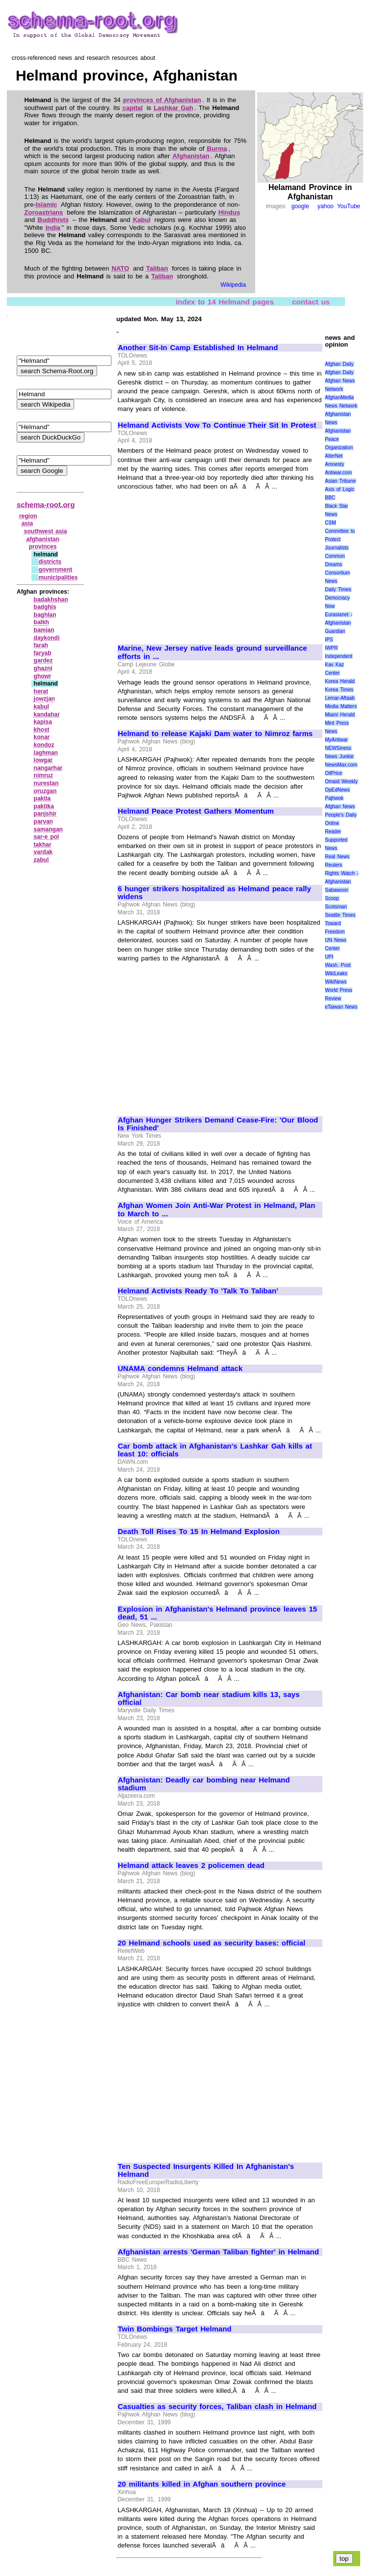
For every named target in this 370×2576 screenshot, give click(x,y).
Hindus (229, 212)
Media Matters (341, 706)
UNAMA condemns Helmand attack (180, 1368)
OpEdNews (337, 790)
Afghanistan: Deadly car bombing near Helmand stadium (204, 1784)
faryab (43, 653)
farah (41, 645)
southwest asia (45, 531)
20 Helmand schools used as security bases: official (211, 1943)
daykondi (47, 637)
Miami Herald (340, 714)
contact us (311, 301)
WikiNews (335, 982)
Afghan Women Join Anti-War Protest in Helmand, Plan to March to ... (216, 1210)
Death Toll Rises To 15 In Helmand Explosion (199, 1531)
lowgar (43, 760)
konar (42, 737)
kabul (41, 706)
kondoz (44, 744)
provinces (43, 546)
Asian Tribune (340, 481)
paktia (42, 798)
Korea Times (339, 689)
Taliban (157, 268)
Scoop (332, 898)
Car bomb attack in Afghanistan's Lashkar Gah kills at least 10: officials (215, 1450)
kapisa (43, 721)
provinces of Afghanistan (162, 100)
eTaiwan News (341, 1007)
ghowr (43, 676)
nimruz (43, 775)
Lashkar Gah (173, 107)
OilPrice (333, 773)
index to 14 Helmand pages (225, 301)
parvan (43, 821)
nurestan (46, 783)
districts (49, 561)
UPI (329, 956)
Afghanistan (190, 156)
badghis (45, 606)
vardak (43, 852)
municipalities (58, 577)
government (55, 569)
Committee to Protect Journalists (340, 539)
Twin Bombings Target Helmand (175, 2329)
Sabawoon (336, 890)
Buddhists (53, 219)
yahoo (325, 206)
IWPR (331, 648)
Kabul (142, 219)
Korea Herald (340, 681)
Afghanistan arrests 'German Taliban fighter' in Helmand (218, 2252)
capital (133, 107)
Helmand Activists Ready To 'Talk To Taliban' (198, 1291)
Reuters (333, 865)
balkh (41, 622)
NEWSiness (338, 748)
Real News (337, 856)
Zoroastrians (44, 212)
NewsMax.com (341, 764)
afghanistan (42, 539)
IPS (329, 639)
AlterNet (334, 456)
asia (27, 523)
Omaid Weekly (341, 781)
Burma (217, 148)
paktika (44, 806)
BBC (330, 497)
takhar (43, 844)
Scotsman (335, 906)
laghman (46, 752)
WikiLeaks (336, 973)
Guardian (335, 631)
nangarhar (48, 768)
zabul (41, 859)
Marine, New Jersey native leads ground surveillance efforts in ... (212, 652)
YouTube (348, 206)
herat (41, 691)
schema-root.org (46, 504)
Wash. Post (337, 965)
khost (42, 729)
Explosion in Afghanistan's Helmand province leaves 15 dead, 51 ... (217, 1613)
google (300, 206)
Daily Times (338, 589)
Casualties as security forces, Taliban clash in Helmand (217, 2407)
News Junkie (339, 756)
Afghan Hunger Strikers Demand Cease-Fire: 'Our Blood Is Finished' (218, 1124)
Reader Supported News (336, 840)
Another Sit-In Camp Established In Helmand (198, 348)
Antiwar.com (338, 472)
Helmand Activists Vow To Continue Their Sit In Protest (217, 425)
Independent (338, 656)
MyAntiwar (336, 739)
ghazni (43, 668)
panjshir (45, 813)
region (28, 516)
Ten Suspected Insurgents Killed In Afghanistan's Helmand (206, 2171)
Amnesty (334, 464)
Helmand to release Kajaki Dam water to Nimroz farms (215, 734)
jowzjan (44, 698)
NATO (120, 268)
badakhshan (51, 599)
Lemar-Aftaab (340, 698)
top (344, 2558)
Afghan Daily (339, 364)
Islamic (46, 204)
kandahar (47, 714)
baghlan (45, 614)
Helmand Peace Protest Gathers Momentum (196, 811)
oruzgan (45, 791)
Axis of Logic (339, 489)
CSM (330, 522)
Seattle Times (340, 915)
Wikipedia (233, 284)
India (53, 227)
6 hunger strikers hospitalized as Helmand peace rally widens (214, 893)
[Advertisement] (200, 563)
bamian (44, 630)
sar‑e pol (46, 836)
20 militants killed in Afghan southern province (202, 2484)
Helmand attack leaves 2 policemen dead (191, 1865)
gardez (43, 660)
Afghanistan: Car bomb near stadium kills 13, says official (208, 1699)
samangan (48, 829)
